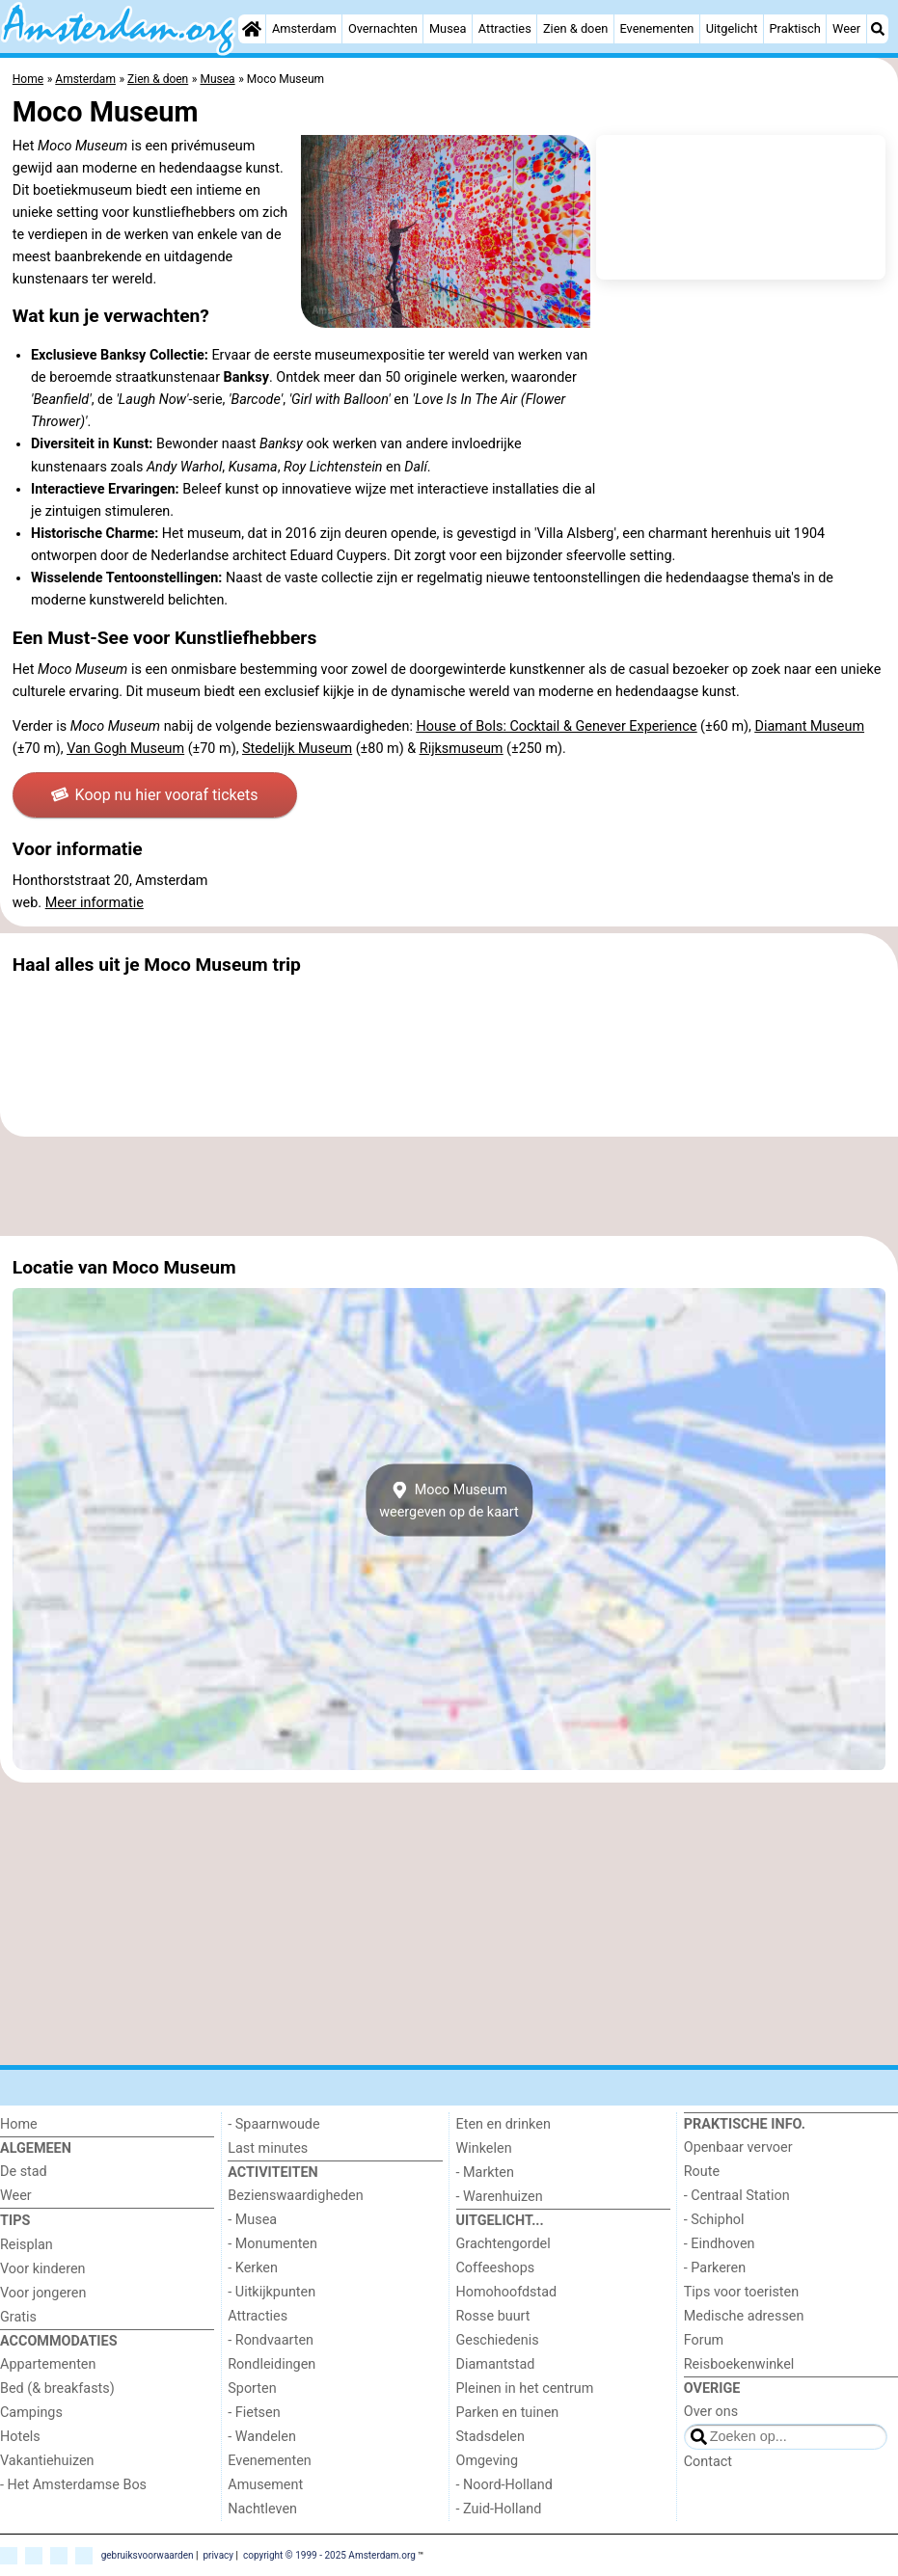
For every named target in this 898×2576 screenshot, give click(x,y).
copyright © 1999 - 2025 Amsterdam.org (329, 2554)
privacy (218, 2554)
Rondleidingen (271, 2364)
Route (702, 2171)
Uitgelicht (732, 28)
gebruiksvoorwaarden (147, 2554)
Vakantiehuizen (47, 2461)
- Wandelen (262, 2436)
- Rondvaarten (270, 2340)
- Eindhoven (719, 2244)
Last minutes (268, 2148)
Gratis (18, 2317)
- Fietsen (254, 2412)
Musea (448, 28)
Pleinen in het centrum (525, 2388)
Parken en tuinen (507, 2412)
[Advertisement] (449, 1185)
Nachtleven (262, 2509)
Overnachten (383, 28)
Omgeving (487, 2461)
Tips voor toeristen (741, 2292)
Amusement (265, 2485)
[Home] (251, 28)
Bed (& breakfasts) (57, 2388)
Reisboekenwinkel (739, 2364)
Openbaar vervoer (738, 2147)
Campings (31, 2412)
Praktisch (795, 28)
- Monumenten (272, 2244)
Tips (15, 2221)
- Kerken (253, 2268)
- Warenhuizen (499, 2196)
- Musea (252, 2220)
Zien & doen (575, 28)
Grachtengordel (503, 2244)
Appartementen (47, 2364)
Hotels (20, 2436)
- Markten (485, 2172)
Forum (703, 2340)
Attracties (504, 28)
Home (19, 2124)
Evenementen (656, 28)
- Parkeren (715, 2268)
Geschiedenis (497, 2340)
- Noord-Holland (504, 2485)
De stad (23, 2171)
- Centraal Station (737, 2195)
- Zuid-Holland (499, 2509)
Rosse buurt (493, 2316)
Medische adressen (744, 2316)
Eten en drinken (503, 2124)
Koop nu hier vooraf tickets (154, 795)
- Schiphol (714, 2220)
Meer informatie (94, 903)
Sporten (252, 2388)
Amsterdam (304, 28)
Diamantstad (495, 2364)
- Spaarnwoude (273, 2124)
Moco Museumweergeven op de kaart (449, 1500)
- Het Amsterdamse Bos (73, 2485)
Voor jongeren (43, 2293)
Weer (846, 28)
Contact (708, 2462)
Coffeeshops (495, 2268)
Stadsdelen (490, 2436)
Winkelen (484, 2148)
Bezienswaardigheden (295, 2195)
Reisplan (26, 2245)
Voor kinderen (43, 2269)
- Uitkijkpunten (271, 2292)
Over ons (711, 2411)
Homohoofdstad (507, 2292)
